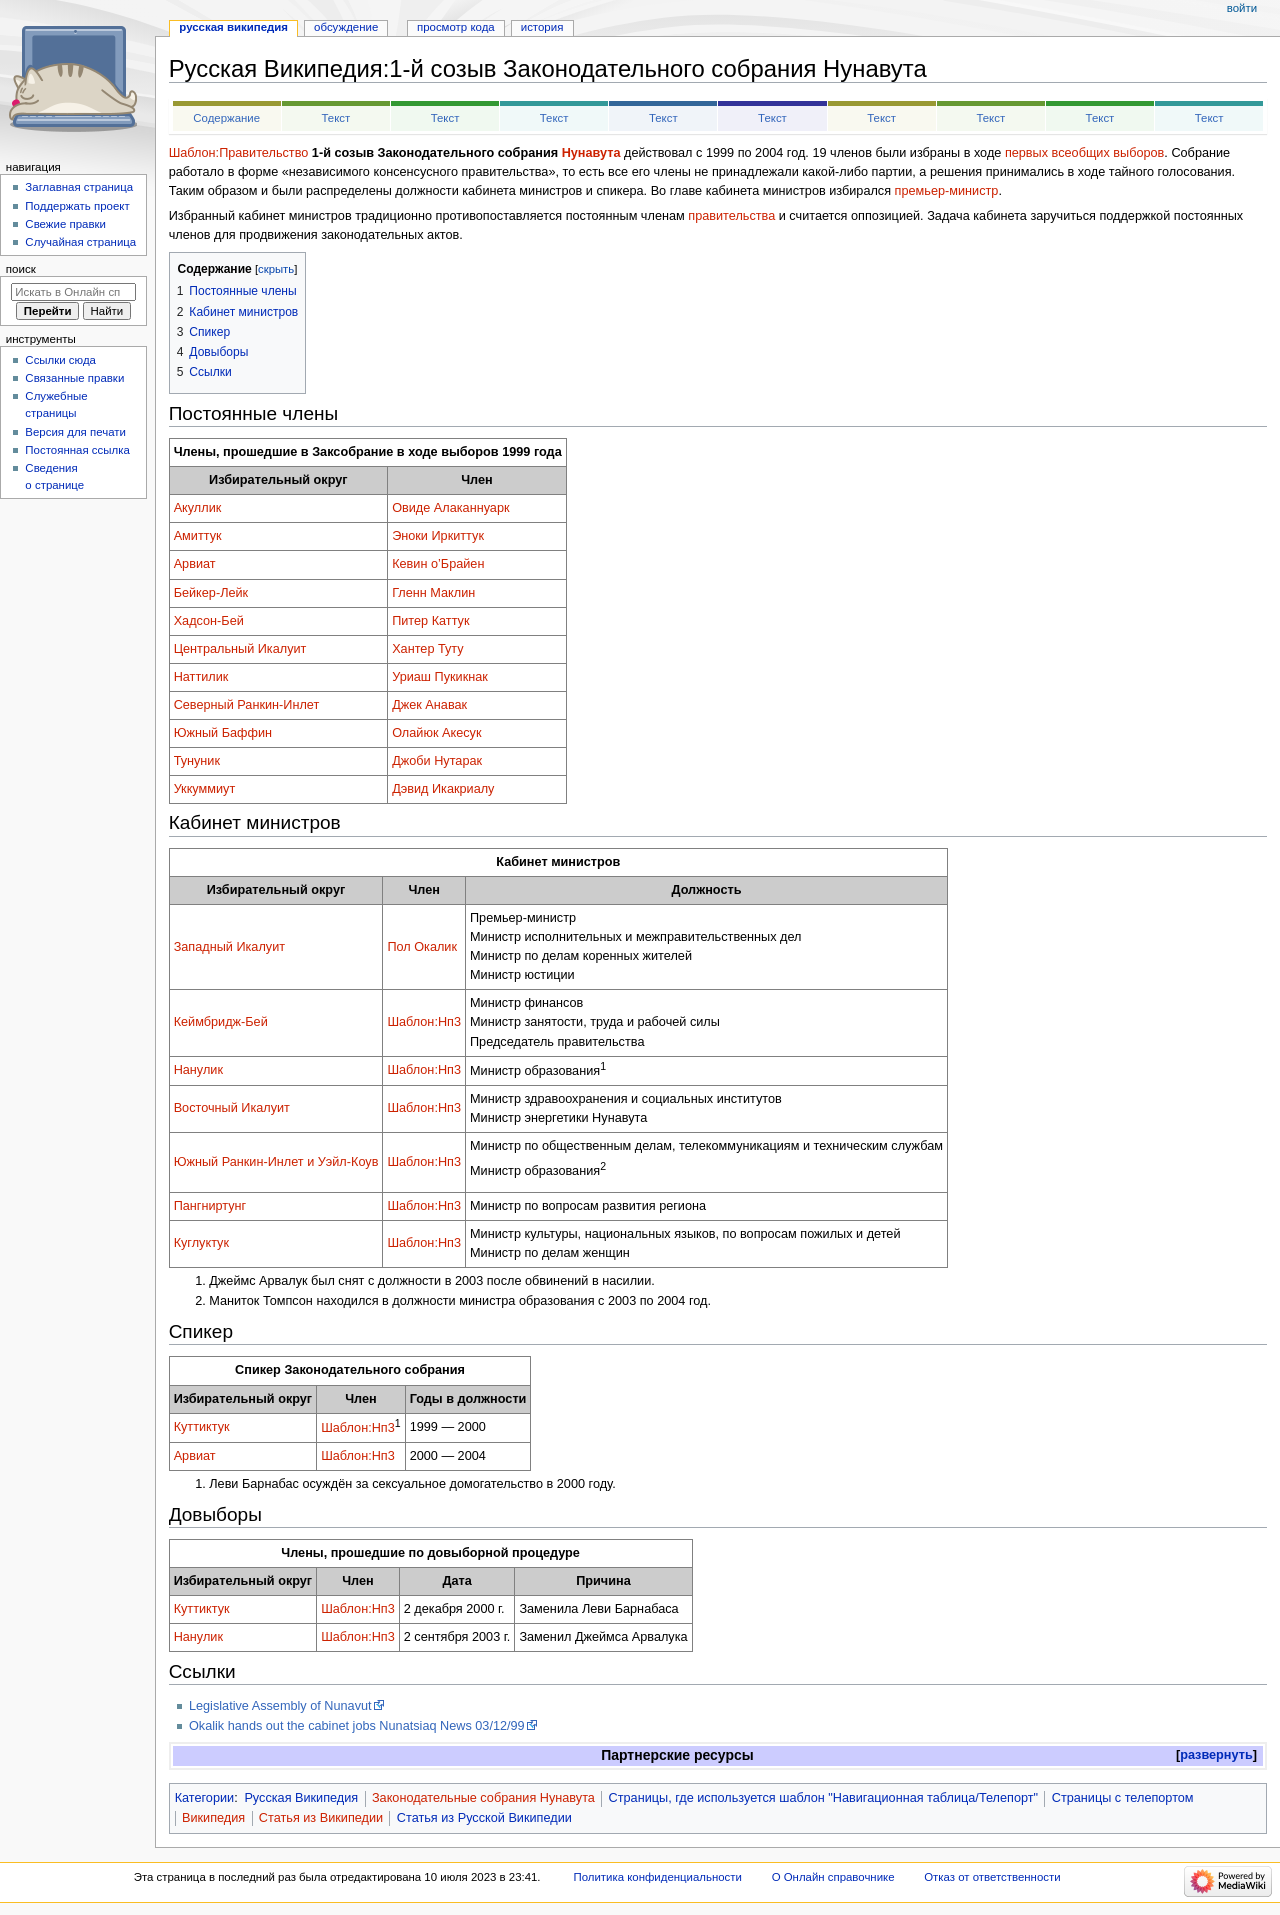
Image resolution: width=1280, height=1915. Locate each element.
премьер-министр (947, 191)
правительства (731, 216)
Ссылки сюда (60, 360)
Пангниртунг (210, 1206)
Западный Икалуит (229, 947)
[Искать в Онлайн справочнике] (73, 292)
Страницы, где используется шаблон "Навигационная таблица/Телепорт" (823, 1798)
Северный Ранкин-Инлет (247, 705)
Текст (335, 118)
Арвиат (195, 564)
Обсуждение (346, 27)
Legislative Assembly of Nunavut (280, 1706)
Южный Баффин (223, 733)
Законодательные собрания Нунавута (483, 1798)
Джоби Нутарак (437, 761)
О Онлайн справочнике (833, 1877)
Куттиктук (202, 1427)
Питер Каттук (430, 621)
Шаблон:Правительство (239, 153)
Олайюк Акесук (436, 733)
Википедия (213, 1818)
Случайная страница (80, 242)
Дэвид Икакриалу (443, 789)
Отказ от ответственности (992, 1877)
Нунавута (591, 153)
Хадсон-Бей (209, 621)
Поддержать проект (77, 206)
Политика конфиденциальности (657, 1877)
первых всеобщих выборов (1084, 153)
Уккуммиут (205, 789)
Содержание (226, 118)
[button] (1216, 1755)
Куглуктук (201, 1243)
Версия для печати (75, 432)
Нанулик (198, 1070)
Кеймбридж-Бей (221, 1022)
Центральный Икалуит (240, 649)
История (542, 27)
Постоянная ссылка (77, 450)
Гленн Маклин (433, 593)
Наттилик (201, 677)
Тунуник (197, 761)
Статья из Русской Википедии (484, 1818)
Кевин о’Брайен (438, 564)
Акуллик (198, 508)
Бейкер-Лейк (211, 593)
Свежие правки (65, 224)
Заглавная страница (79, 187)
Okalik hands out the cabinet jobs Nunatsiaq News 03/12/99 (357, 1726)
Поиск (21, 269)
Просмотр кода (456, 27)
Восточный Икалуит (232, 1108)
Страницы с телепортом (1123, 1798)
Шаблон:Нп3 (424, 1022)
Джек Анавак (429, 705)
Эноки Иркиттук (438, 536)
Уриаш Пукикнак (440, 677)
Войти (1242, 8)
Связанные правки (74, 378)
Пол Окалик (422, 947)
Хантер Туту (428, 649)
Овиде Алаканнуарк (450, 508)
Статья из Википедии (321, 1818)
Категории (205, 1798)
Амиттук (198, 536)
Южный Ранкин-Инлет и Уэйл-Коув (276, 1162)
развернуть (1216, 1755)
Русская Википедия (301, 1798)
